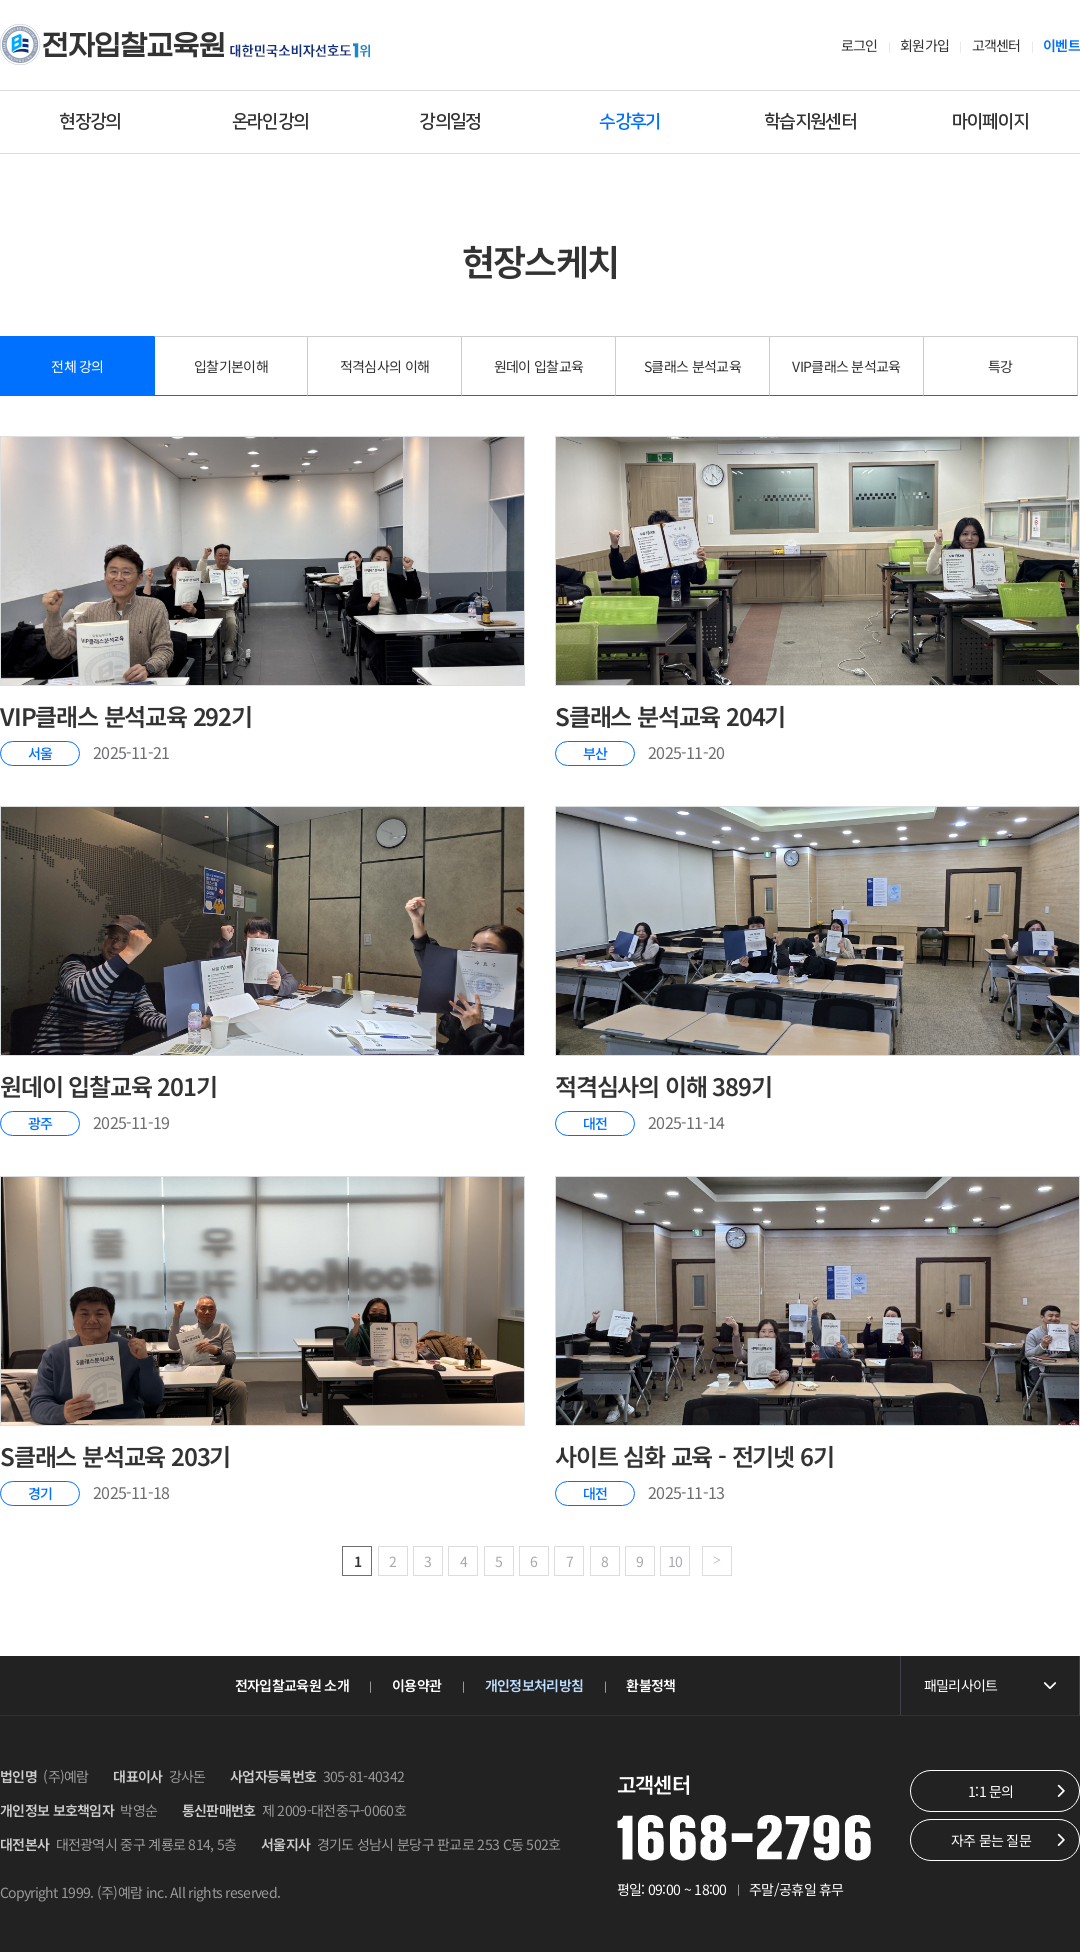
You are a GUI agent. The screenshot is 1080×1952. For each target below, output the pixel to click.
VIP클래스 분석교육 (846, 366)
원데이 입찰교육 (538, 366)
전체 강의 (77, 366)
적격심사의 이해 (384, 366)
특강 (1000, 366)
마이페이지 (990, 122)
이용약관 (416, 1685)
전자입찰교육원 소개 (292, 1685)
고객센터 (996, 45)
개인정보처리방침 (534, 1685)
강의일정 (449, 122)
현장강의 (89, 122)
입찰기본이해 (231, 366)
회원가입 (924, 45)
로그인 (859, 45)
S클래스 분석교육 (692, 366)
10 (675, 1561)
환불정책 (650, 1685)
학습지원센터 (810, 122)
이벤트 (1061, 45)
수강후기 (629, 122)
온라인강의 (270, 122)
